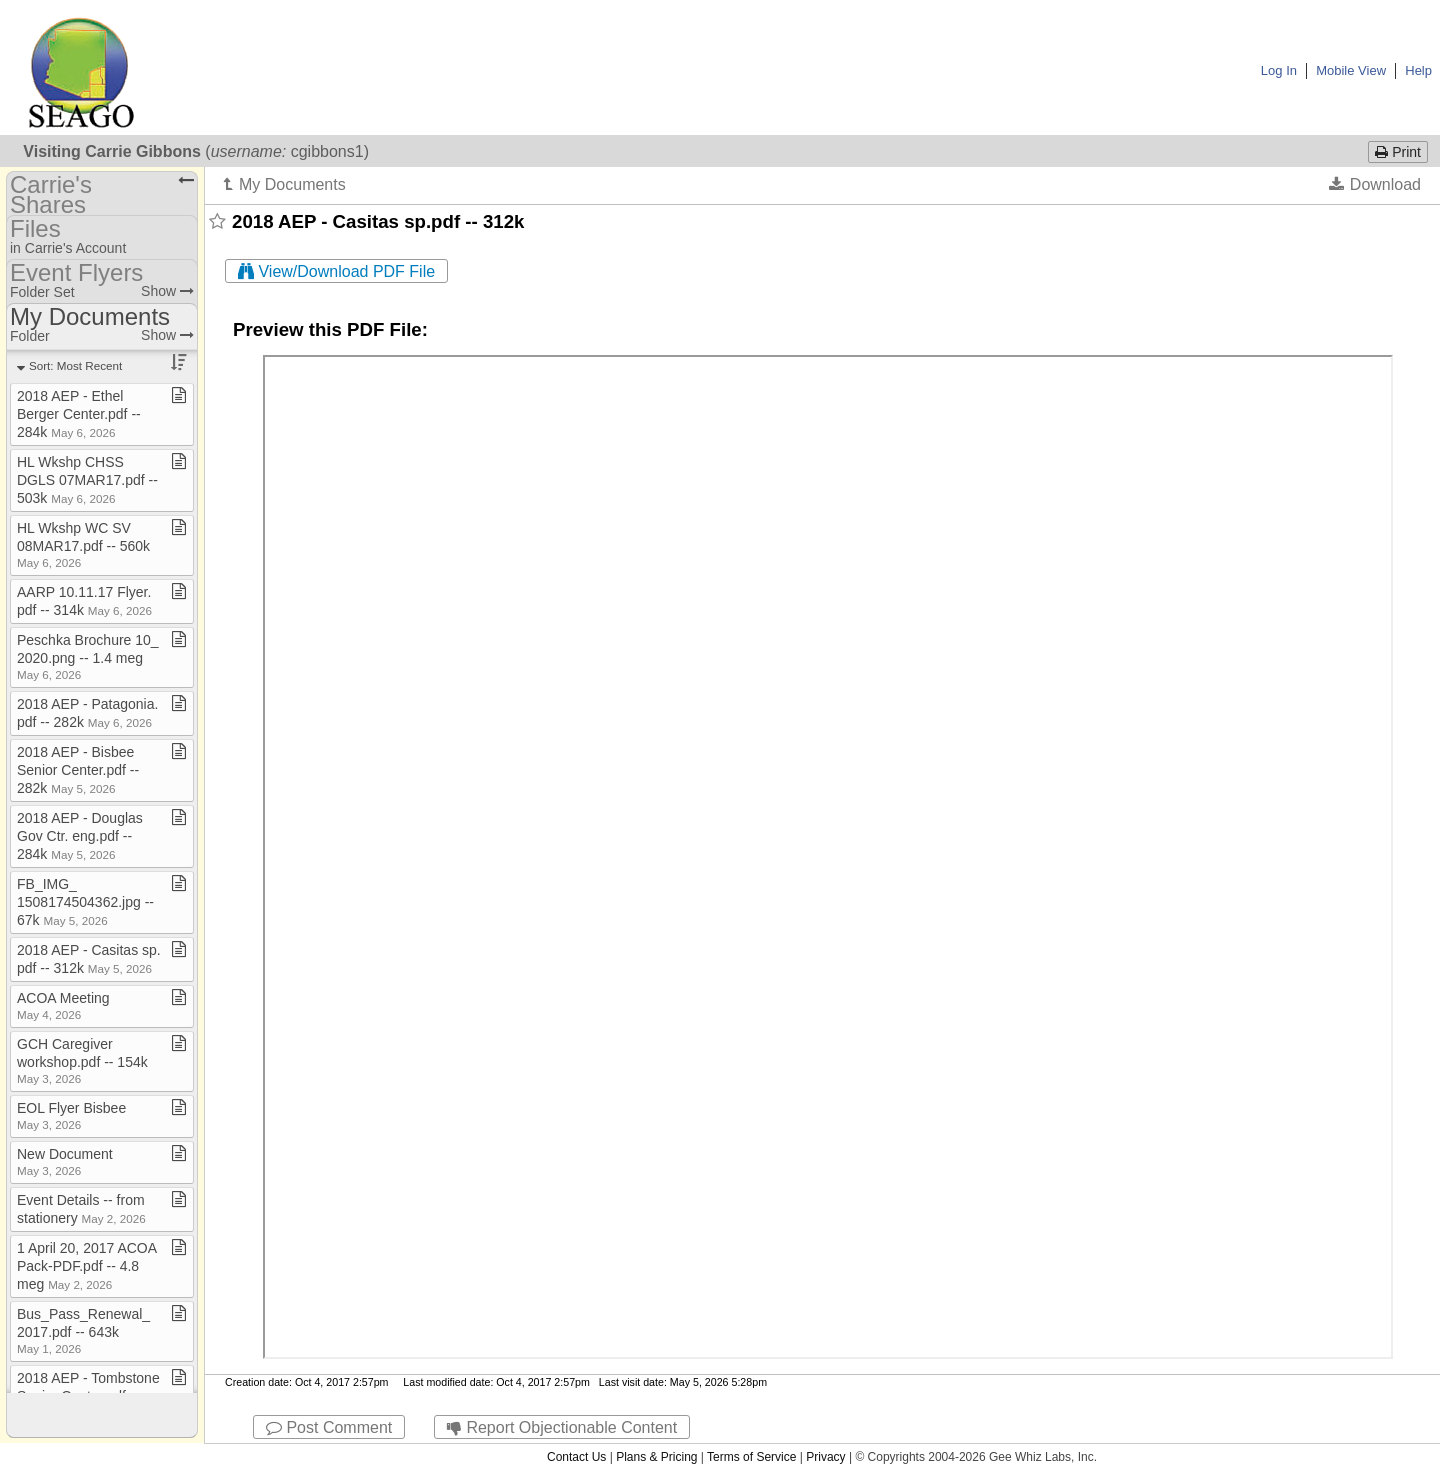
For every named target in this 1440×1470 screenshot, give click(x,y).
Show (167, 291)
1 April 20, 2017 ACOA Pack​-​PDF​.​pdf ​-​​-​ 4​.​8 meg (86, 1266)
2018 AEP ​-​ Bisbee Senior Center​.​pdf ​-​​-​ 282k (78, 770)
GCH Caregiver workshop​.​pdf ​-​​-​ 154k (82, 1060)
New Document (65, 1161)
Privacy (825, 1457)
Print (1398, 152)
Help (1418, 70)
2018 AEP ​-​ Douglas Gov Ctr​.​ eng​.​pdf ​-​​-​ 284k (80, 836)
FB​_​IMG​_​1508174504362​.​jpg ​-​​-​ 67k (85, 902)
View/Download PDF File (336, 271)
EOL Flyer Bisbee (71, 1115)
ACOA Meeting (63, 1005)
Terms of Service (751, 1457)
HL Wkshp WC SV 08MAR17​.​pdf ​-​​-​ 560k (83, 544)
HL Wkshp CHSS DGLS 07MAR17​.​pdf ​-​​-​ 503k (87, 480)
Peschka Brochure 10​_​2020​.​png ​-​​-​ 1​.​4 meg (88, 656)
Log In (1279, 70)
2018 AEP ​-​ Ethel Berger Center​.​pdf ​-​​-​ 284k (79, 414)
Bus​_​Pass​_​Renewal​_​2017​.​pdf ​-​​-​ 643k (83, 1330)
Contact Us (576, 1457)
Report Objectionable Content (562, 1427)
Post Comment (329, 1427)
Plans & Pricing (656, 1457)
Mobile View (1351, 70)
